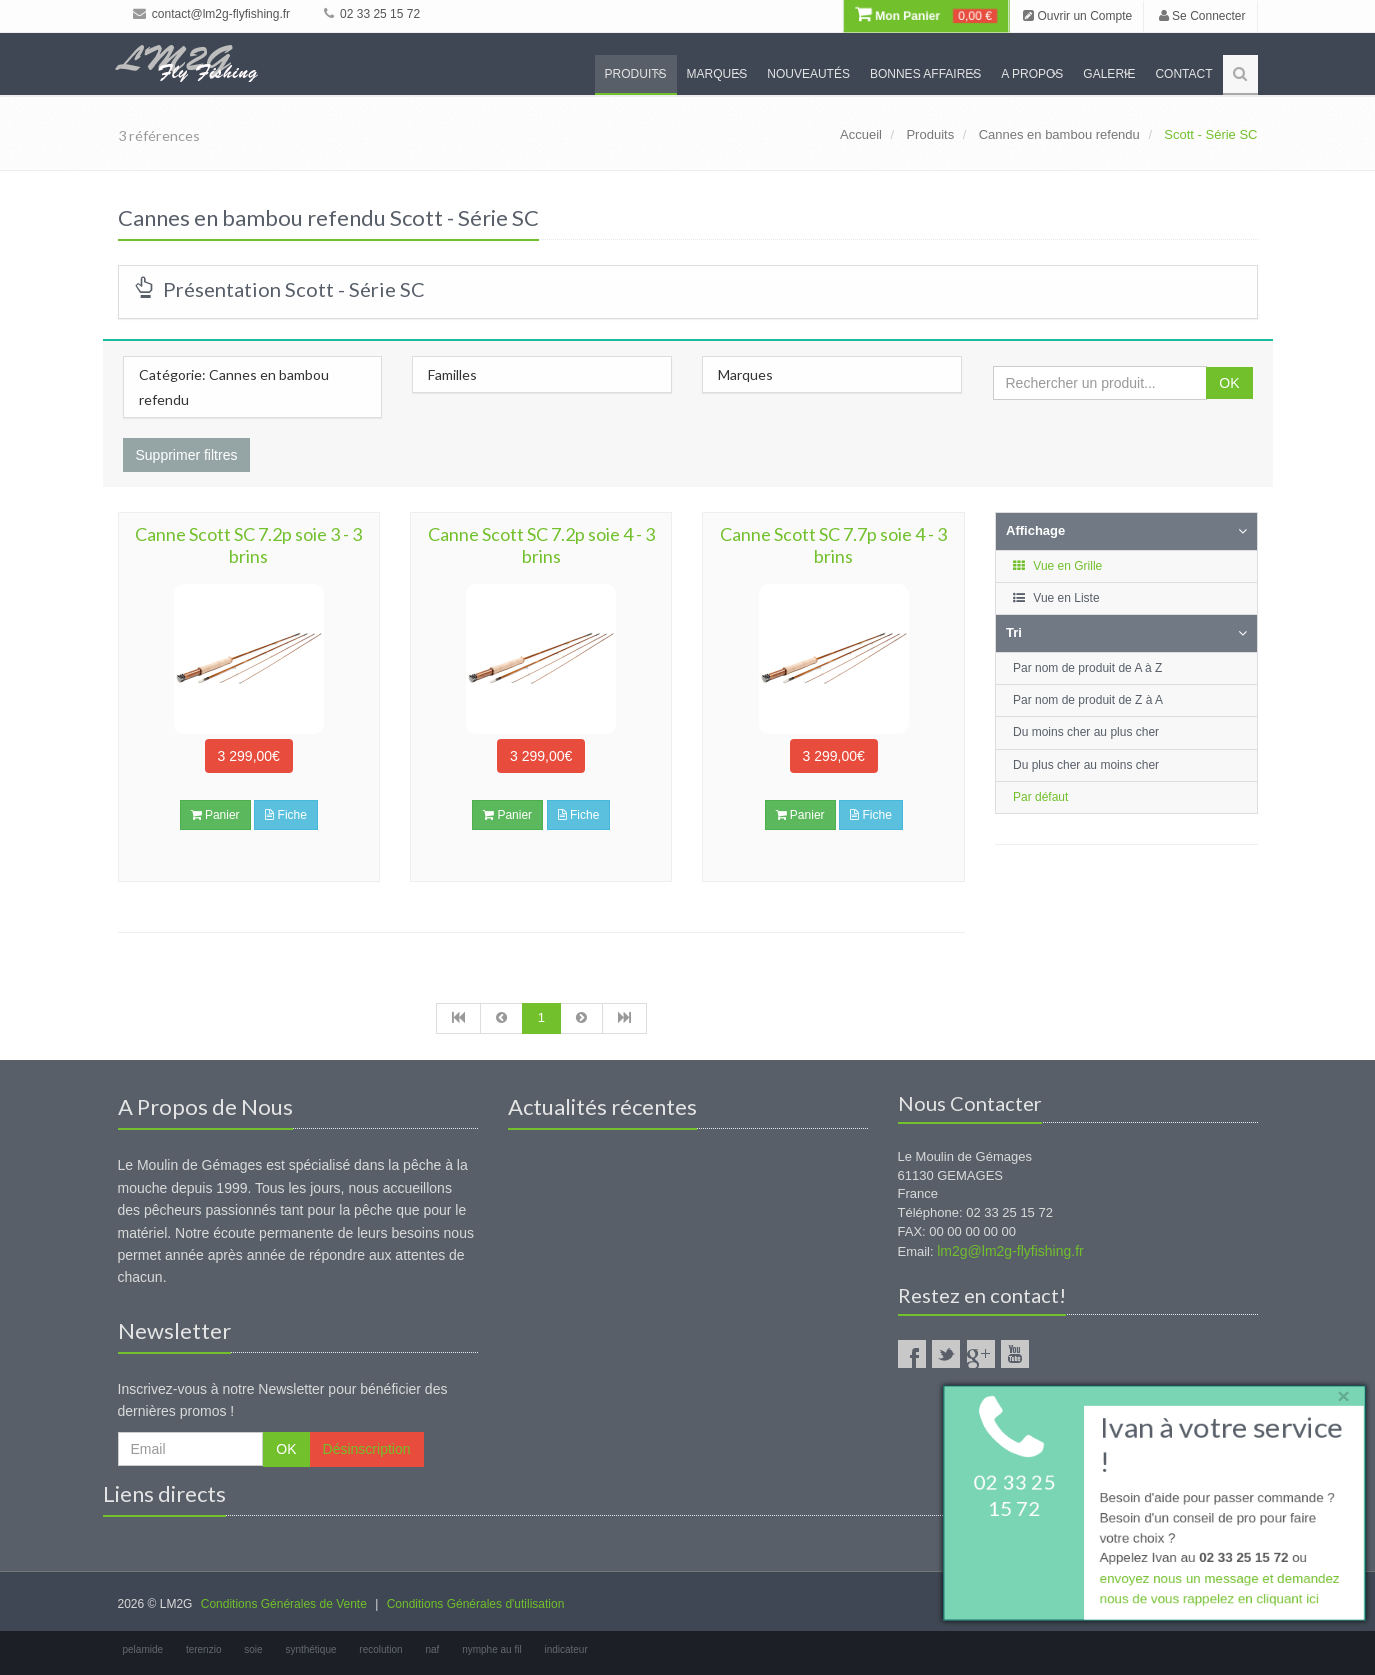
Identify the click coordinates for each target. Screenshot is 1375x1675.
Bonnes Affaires (925, 74)
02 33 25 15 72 (372, 14)
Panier (215, 815)
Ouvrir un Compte (1077, 16)
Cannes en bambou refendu (1059, 134)
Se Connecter (1202, 16)
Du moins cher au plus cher (1086, 732)
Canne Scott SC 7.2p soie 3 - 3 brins (248, 545)
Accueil (861, 134)
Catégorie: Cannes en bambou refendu (234, 387)
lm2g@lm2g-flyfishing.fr (1010, 1251)
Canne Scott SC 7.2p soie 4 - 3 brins (541, 545)
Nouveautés (808, 74)
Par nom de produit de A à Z (1087, 668)
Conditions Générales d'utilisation (476, 1604)
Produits (636, 74)
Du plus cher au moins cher (1086, 765)
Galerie (1109, 74)
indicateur (565, 1649)
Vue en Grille (1056, 566)
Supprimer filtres (187, 455)
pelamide (143, 1649)
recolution (380, 1649)
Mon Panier (926, 16)
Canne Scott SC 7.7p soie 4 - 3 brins (833, 545)
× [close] (1338, 1392)
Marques (717, 74)
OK (1229, 383)
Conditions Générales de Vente (284, 1604)
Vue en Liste (1055, 598)
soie (253, 1649)
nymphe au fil (491, 1649)
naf (432, 1649)
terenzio (204, 1649)
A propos (1032, 74)
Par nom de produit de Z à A (1088, 700)
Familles (452, 374)
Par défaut (1040, 797)
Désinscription (367, 1449)
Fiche (286, 815)
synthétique (310, 1649)
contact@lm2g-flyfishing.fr (212, 14)
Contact (1183, 74)
